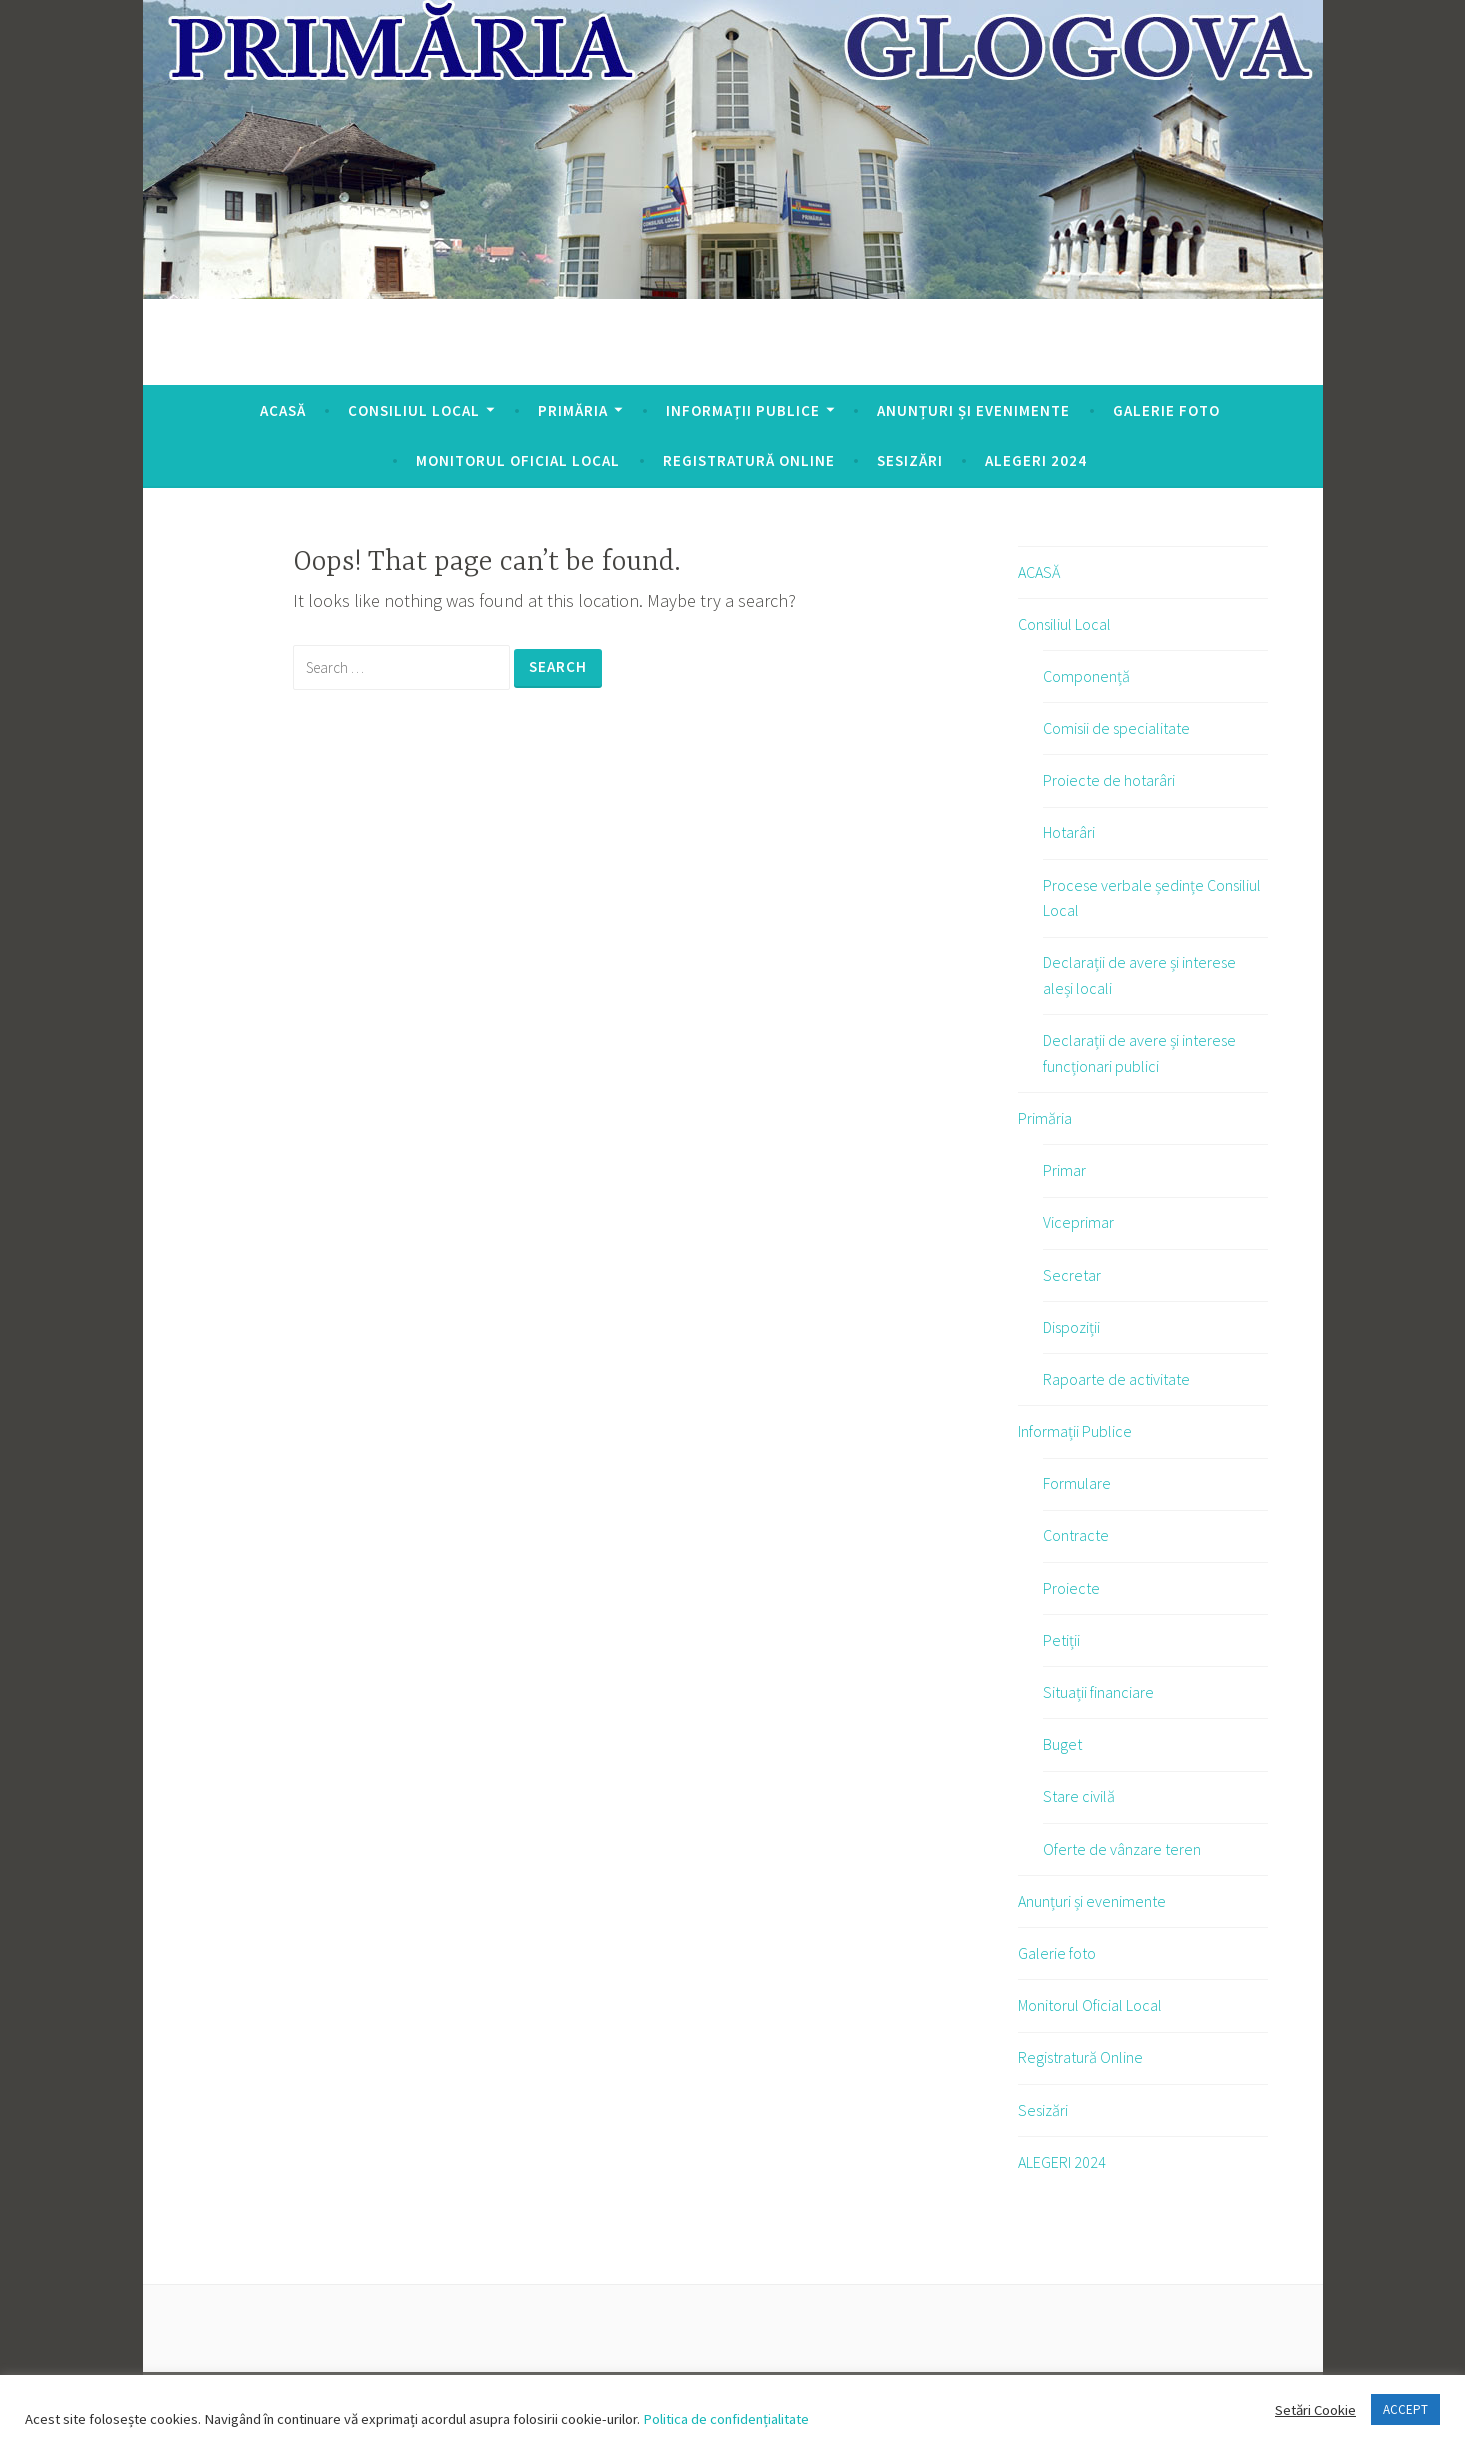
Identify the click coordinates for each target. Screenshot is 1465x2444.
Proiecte (1071, 1588)
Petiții (1061, 1640)
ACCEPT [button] (1405, 2409)
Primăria (573, 410)
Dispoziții (1071, 1327)
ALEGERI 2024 (1036, 460)
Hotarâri (1069, 832)
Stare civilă (1079, 1796)
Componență (1086, 676)
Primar (1064, 1170)
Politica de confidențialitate (724, 2419)
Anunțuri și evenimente (973, 410)
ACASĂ (283, 410)
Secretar (1072, 1275)
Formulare (1077, 1483)
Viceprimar (1078, 1222)
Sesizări (910, 460)
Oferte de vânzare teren (1122, 1849)
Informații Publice (743, 410)
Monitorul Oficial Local (518, 460)
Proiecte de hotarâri (1109, 780)
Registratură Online (749, 460)
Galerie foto (1166, 410)
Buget (1062, 1744)
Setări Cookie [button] (1315, 2410)
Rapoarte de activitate (1116, 1379)
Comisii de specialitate (1116, 728)
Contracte (1076, 1535)
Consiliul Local (414, 410)
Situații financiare (1098, 1692)
